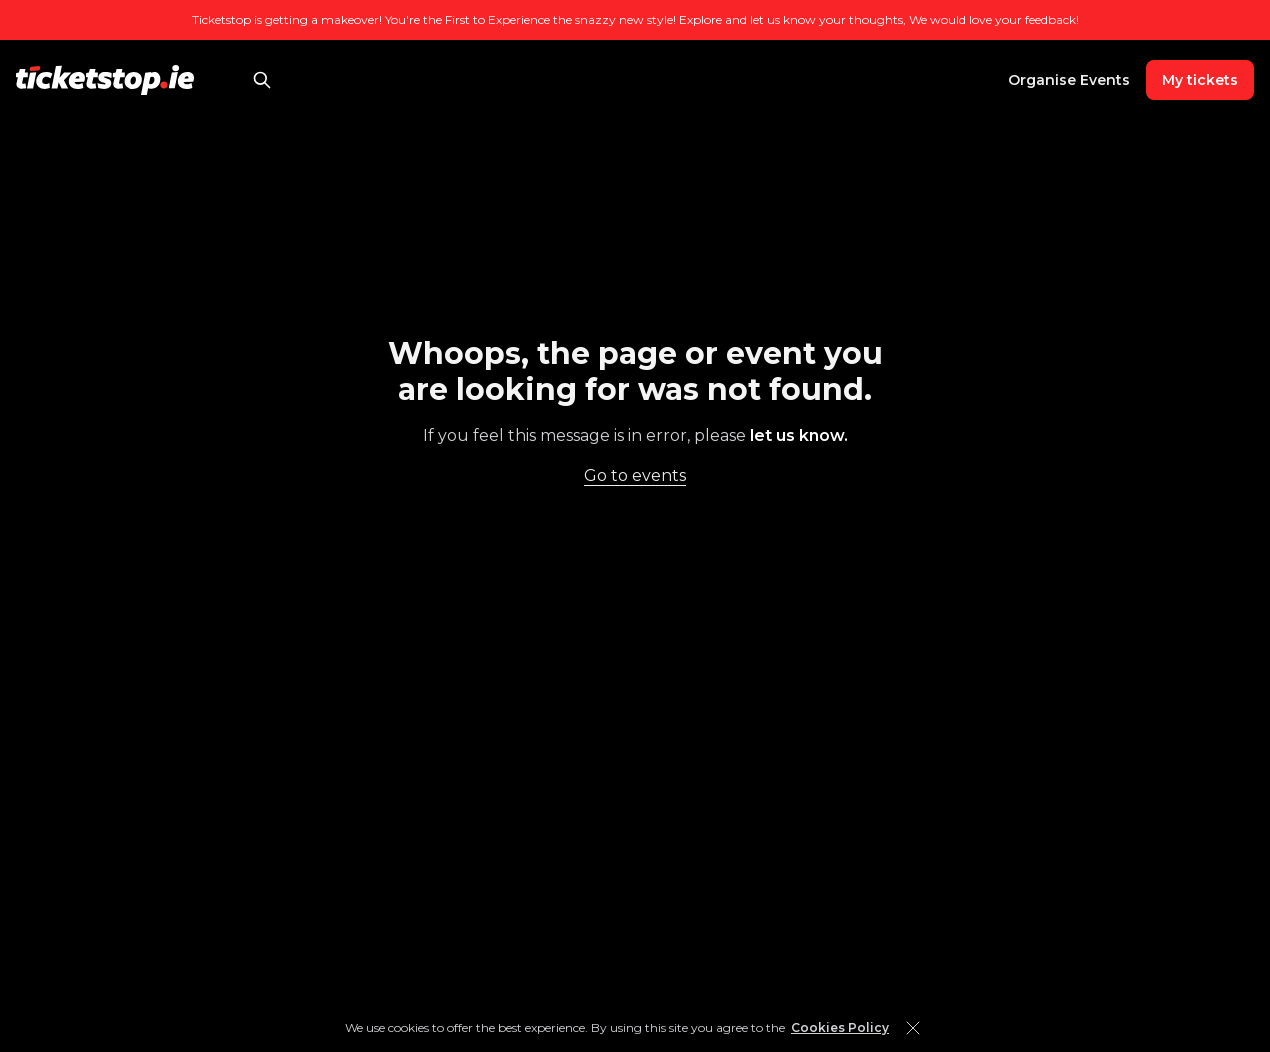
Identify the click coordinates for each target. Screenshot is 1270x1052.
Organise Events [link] (1069, 80)
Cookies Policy (840, 1027)
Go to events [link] (635, 475)
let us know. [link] (799, 435)
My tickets (1200, 80)
